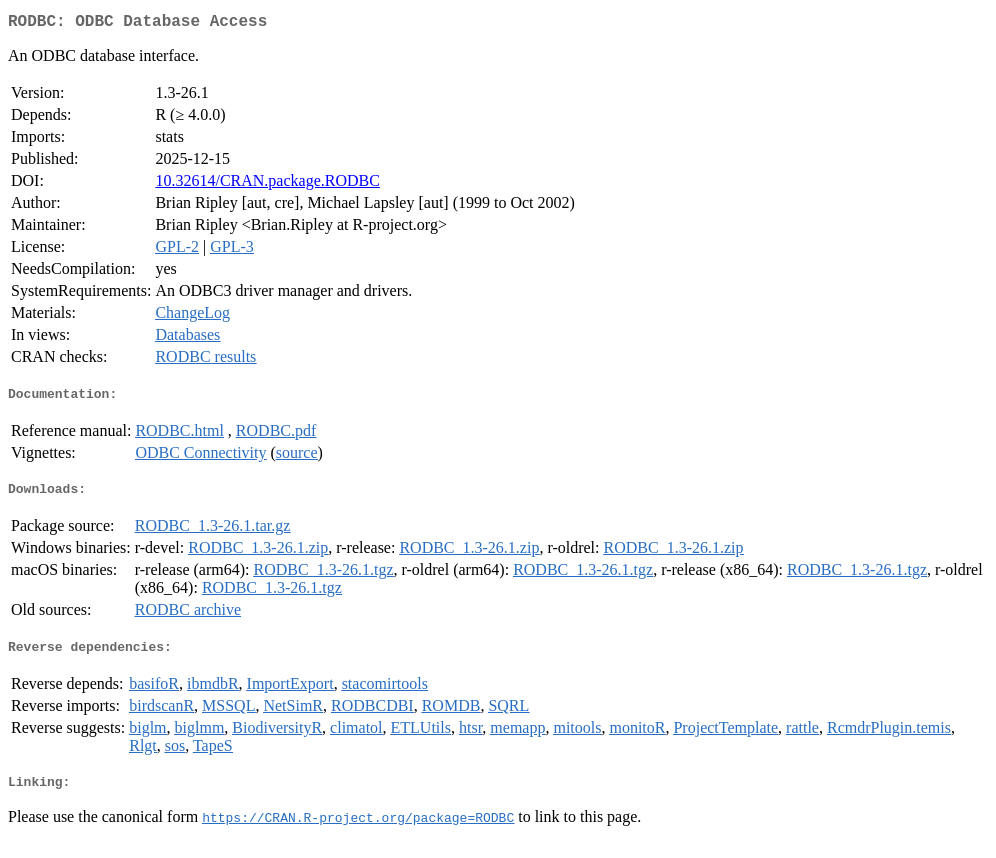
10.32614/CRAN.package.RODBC (267, 184)
